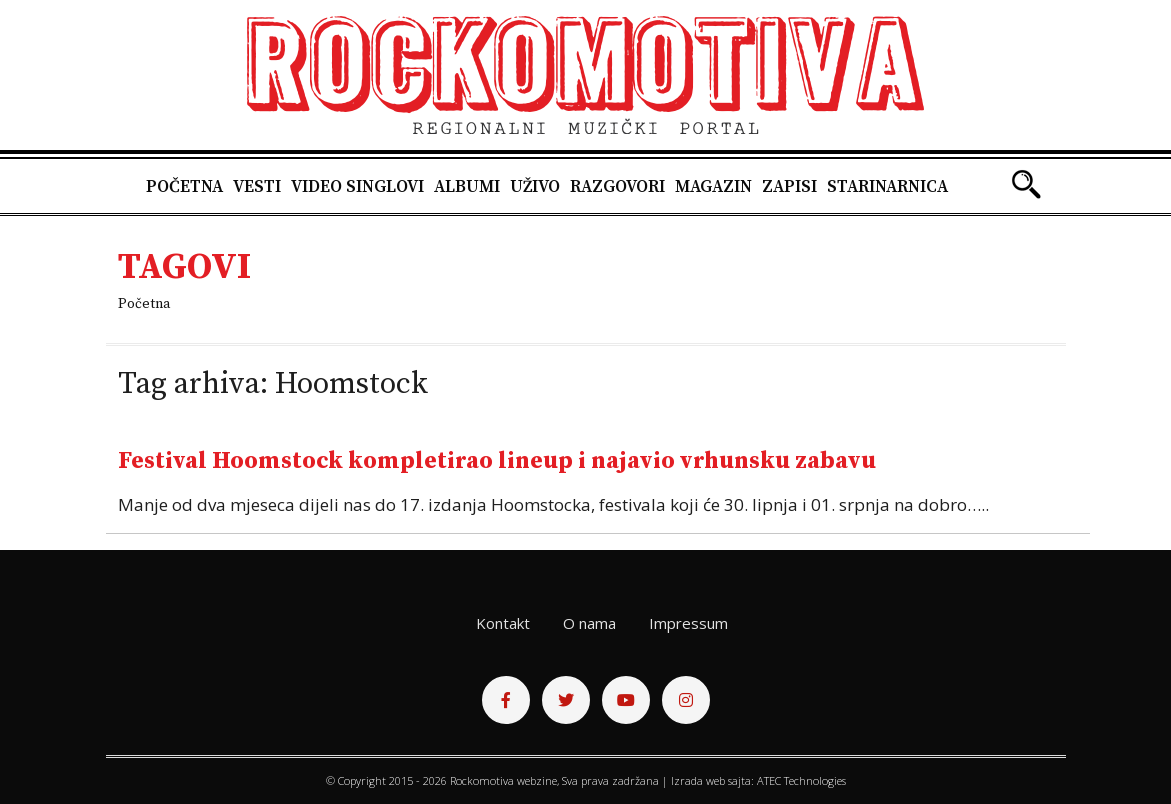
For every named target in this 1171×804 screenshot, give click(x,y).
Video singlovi (357, 187)
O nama (589, 623)
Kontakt (503, 623)
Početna (184, 187)
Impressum (688, 623)
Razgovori (617, 187)
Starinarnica (887, 187)
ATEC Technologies (801, 780)
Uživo (535, 187)
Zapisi (789, 187)
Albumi (467, 187)
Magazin (713, 187)
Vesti (257, 187)
